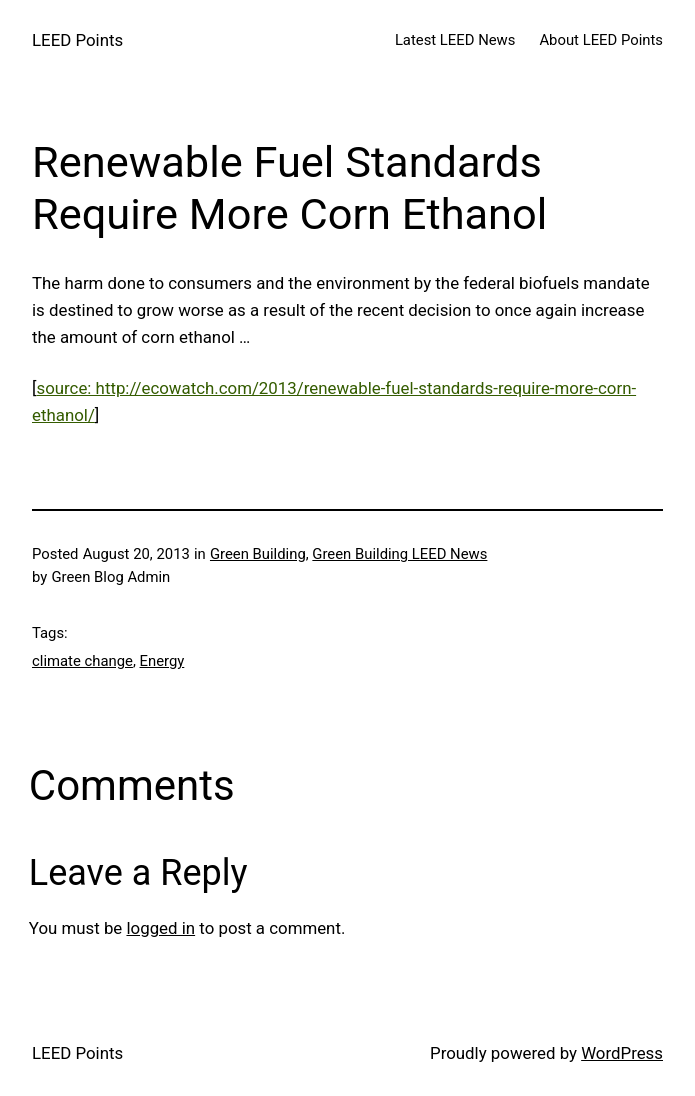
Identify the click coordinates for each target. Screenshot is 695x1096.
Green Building (258, 554)
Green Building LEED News (399, 554)
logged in (160, 928)
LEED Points (77, 40)
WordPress (622, 1053)
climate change (82, 661)
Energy (162, 661)
